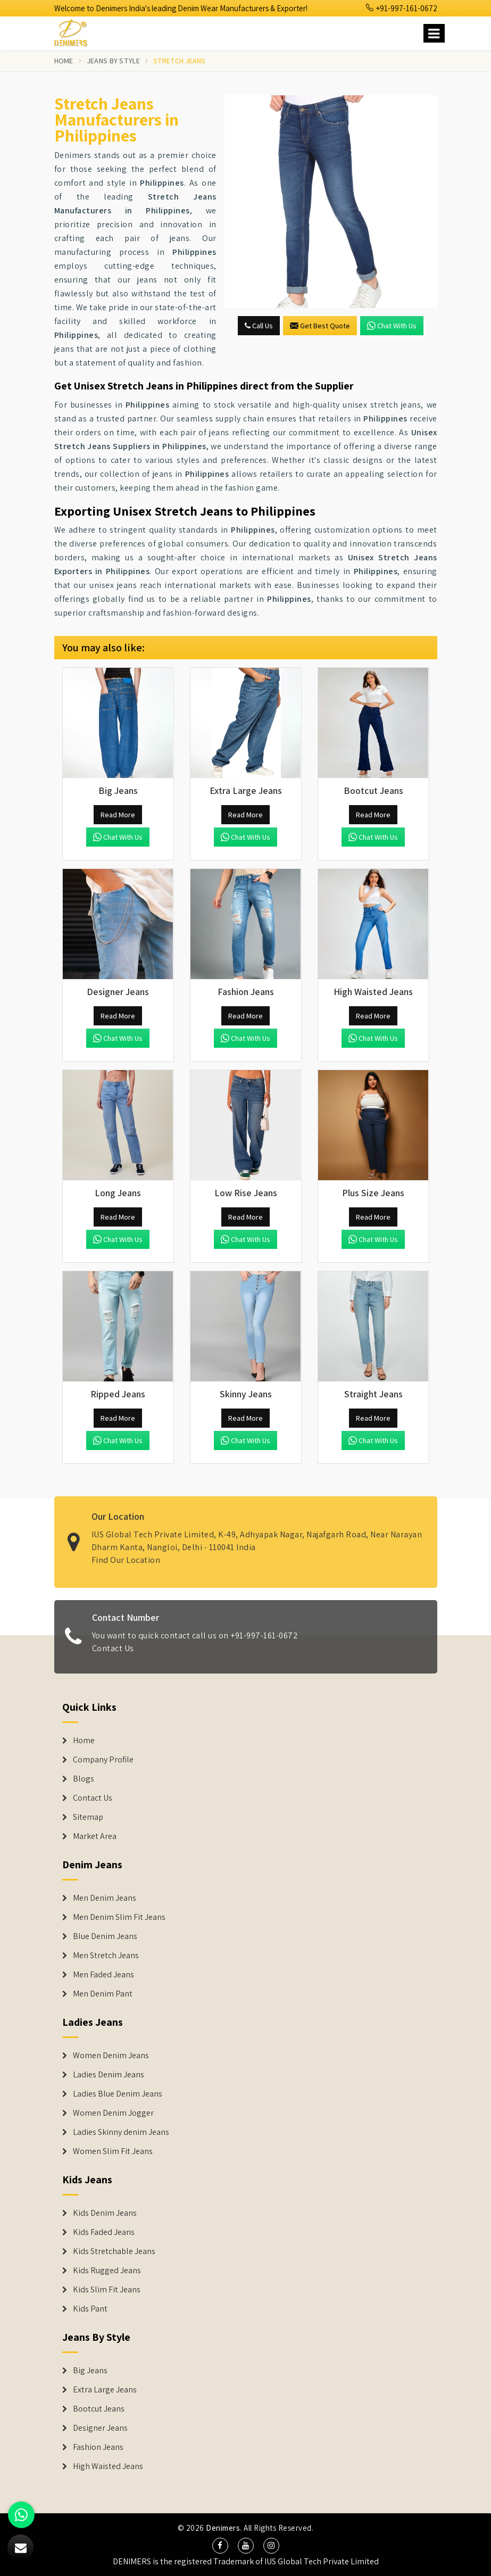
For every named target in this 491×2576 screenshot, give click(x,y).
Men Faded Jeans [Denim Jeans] (103, 1974)
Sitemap (88, 1817)
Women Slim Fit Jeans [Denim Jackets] (113, 2151)
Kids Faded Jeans (104, 2232)
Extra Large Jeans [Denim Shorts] (105, 2390)
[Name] (434, 33)
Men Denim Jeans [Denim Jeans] (104, 1898)
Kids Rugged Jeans (107, 2270)
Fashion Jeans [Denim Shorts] (98, 2447)
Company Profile (103, 1759)
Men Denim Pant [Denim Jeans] (102, 1994)
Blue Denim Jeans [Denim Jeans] (105, 1936)
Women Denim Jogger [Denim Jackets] (113, 2113)
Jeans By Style (113, 60)
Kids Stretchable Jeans (114, 2251)
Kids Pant (90, 2309)
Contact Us (113, 1655)
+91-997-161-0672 (401, 8)
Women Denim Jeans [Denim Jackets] (111, 2055)
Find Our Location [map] (126, 1553)
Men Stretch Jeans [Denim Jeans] (106, 1955)
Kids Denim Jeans (105, 2213)
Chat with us (392, 325)
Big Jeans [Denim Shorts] (90, 2370)
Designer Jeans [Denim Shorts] (100, 2428)
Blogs (83, 1779)
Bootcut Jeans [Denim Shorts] (98, 2409)
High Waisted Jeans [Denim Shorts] (108, 2466)
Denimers (223, 2528)
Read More (118, 814)
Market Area (94, 1836)
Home (63, 60)
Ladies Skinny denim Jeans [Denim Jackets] (121, 2132)
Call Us (259, 325)
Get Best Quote (320, 325)
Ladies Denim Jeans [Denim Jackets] (108, 2074)
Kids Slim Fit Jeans (106, 2289)
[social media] (220, 2546)
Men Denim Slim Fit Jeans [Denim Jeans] (119, 1917)
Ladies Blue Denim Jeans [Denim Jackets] (117, 2094)
